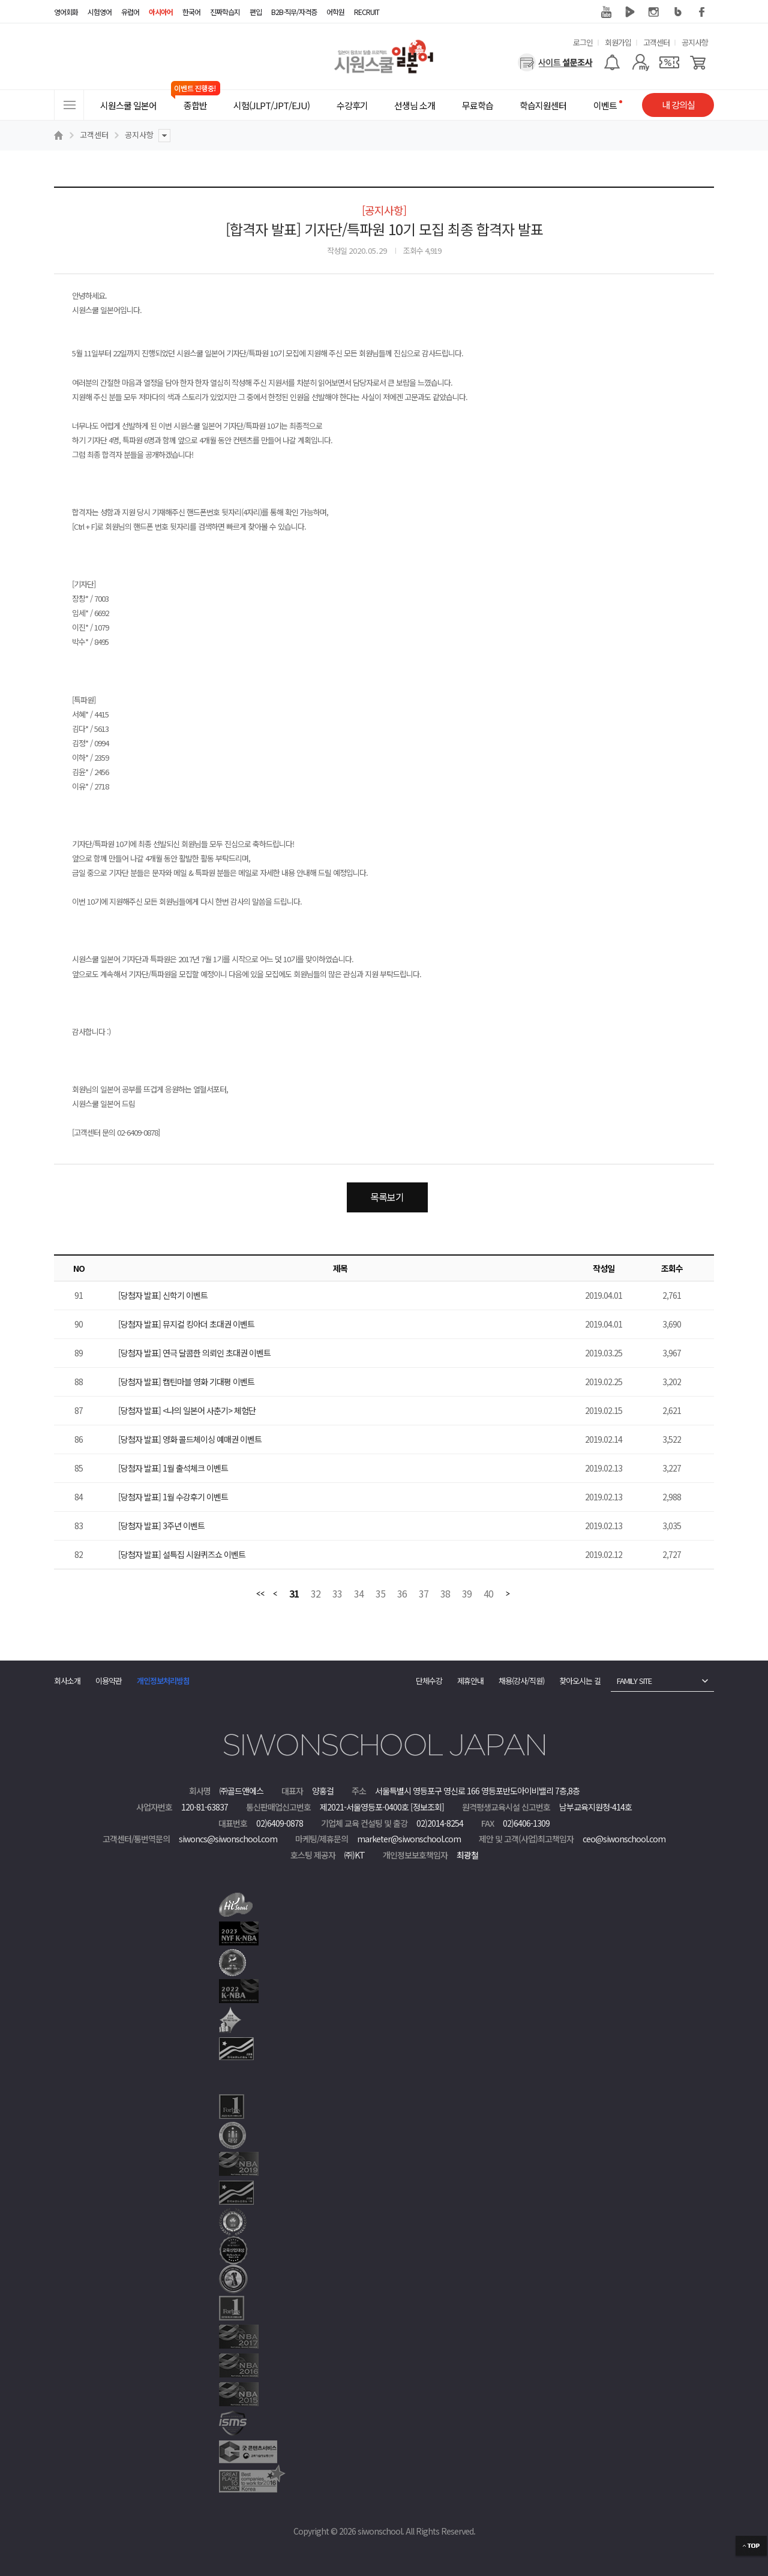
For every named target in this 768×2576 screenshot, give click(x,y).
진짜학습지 (225, 12)
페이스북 (702, 12)
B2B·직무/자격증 (294, 12)
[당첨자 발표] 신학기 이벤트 (163, 1295)
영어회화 (66, 12)
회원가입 (618, 42)
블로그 (678, 12)
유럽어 (130, 12)
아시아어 (161, 12)
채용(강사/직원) (521, 1680)
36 (402, 1594)
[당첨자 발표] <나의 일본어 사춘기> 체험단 (187, 1410)
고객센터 (656, 42)
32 (315, 1594)
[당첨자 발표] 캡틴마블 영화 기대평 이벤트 (186, 1382)
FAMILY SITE (634, 1680)
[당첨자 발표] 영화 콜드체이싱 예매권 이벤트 (190, 1439)
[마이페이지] (640, 62)
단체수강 (429, 1680)
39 (467, 1594)
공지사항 (695, 42)
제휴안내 (470, 1680)
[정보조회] (427, 1807)
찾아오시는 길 (580, 1680)
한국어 (191, 12)
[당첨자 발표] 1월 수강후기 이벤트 (173, 1497)
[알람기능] (612, 62)
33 (337, 1594)
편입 (256, 12)
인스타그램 (654, 12)
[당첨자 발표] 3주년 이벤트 (161, 1526)
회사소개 (67, 1680)
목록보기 (387, 1197)
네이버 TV (630, 12)
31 (294, 1594)
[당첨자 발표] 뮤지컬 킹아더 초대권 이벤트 (186, 1324)
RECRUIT (366, 12)
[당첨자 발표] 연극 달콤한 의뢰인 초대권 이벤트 (194, 1353)
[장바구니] (698, 62)
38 (445, 1594)
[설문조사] (555, 62)
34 (359, 1594)
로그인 (583, 42)
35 (380, 1594)
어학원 (335, 12)
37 (423, 1594)
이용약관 (108, 1680)
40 (488, 1594)
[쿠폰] (669, 62)
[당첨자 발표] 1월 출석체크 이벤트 (173, 1468)
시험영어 (100, 12)
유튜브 (606, 12)
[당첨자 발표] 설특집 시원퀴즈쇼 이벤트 (181, 1554)
